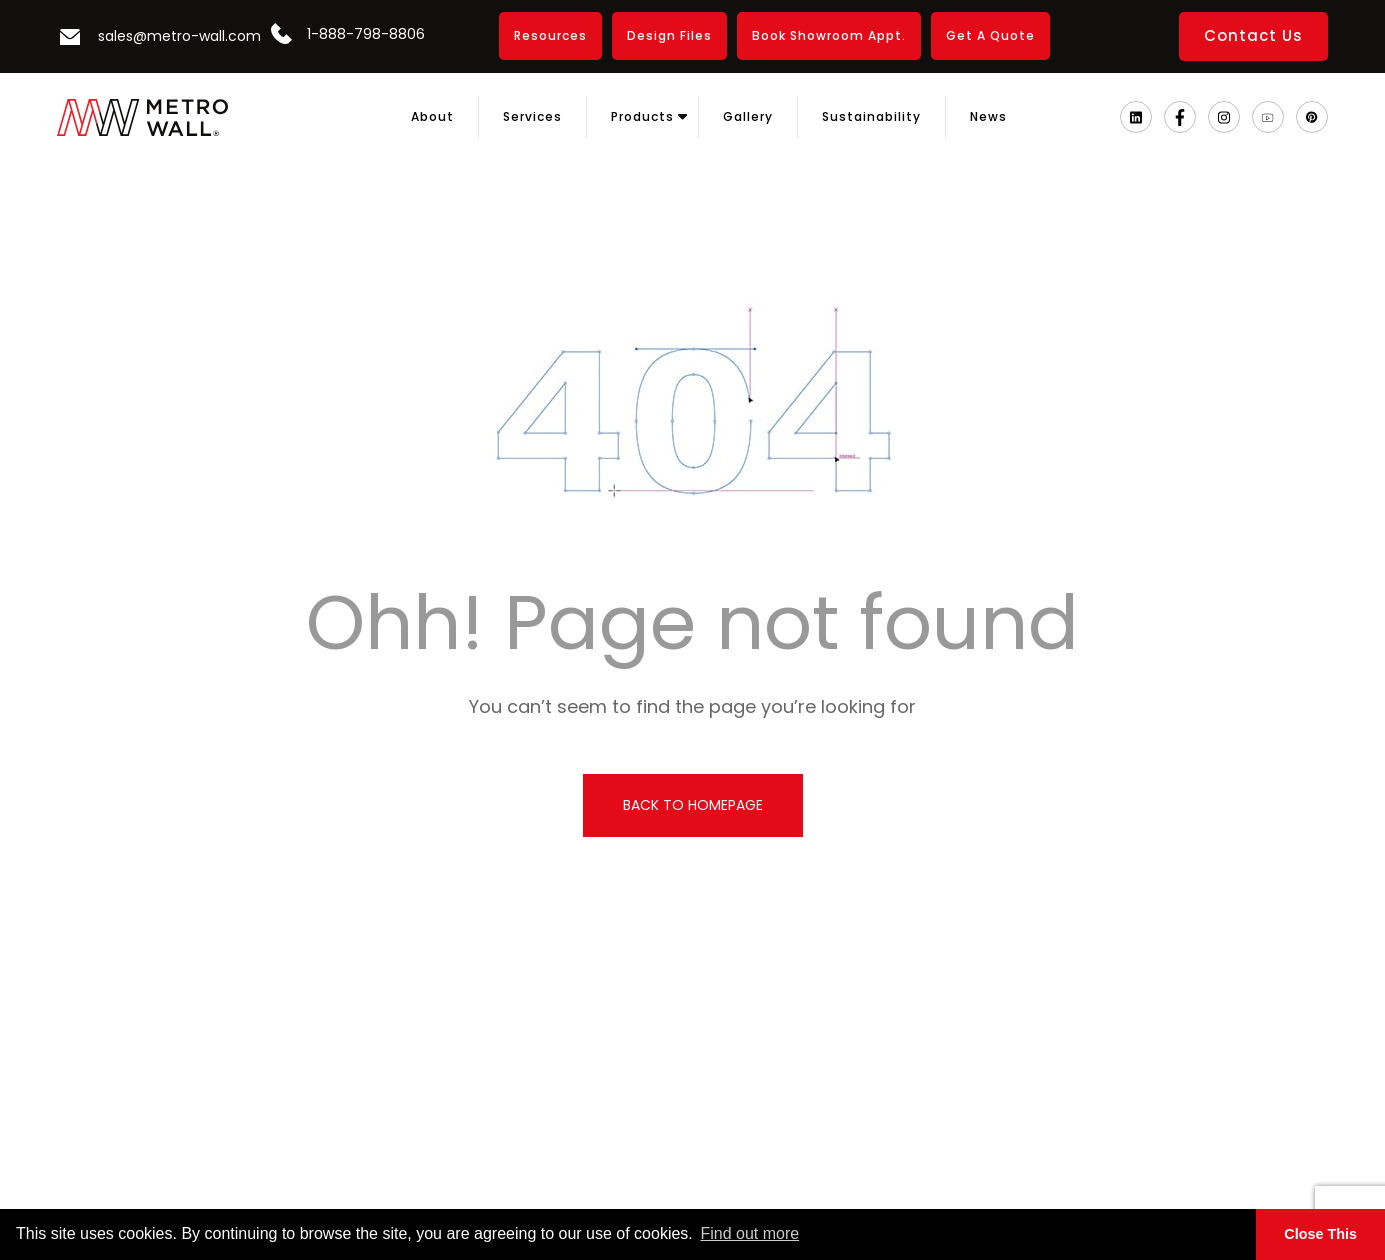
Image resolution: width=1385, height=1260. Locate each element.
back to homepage (693, 805)
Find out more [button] (749, 1233)
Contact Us (1253, 35)
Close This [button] (1320, 1234)
